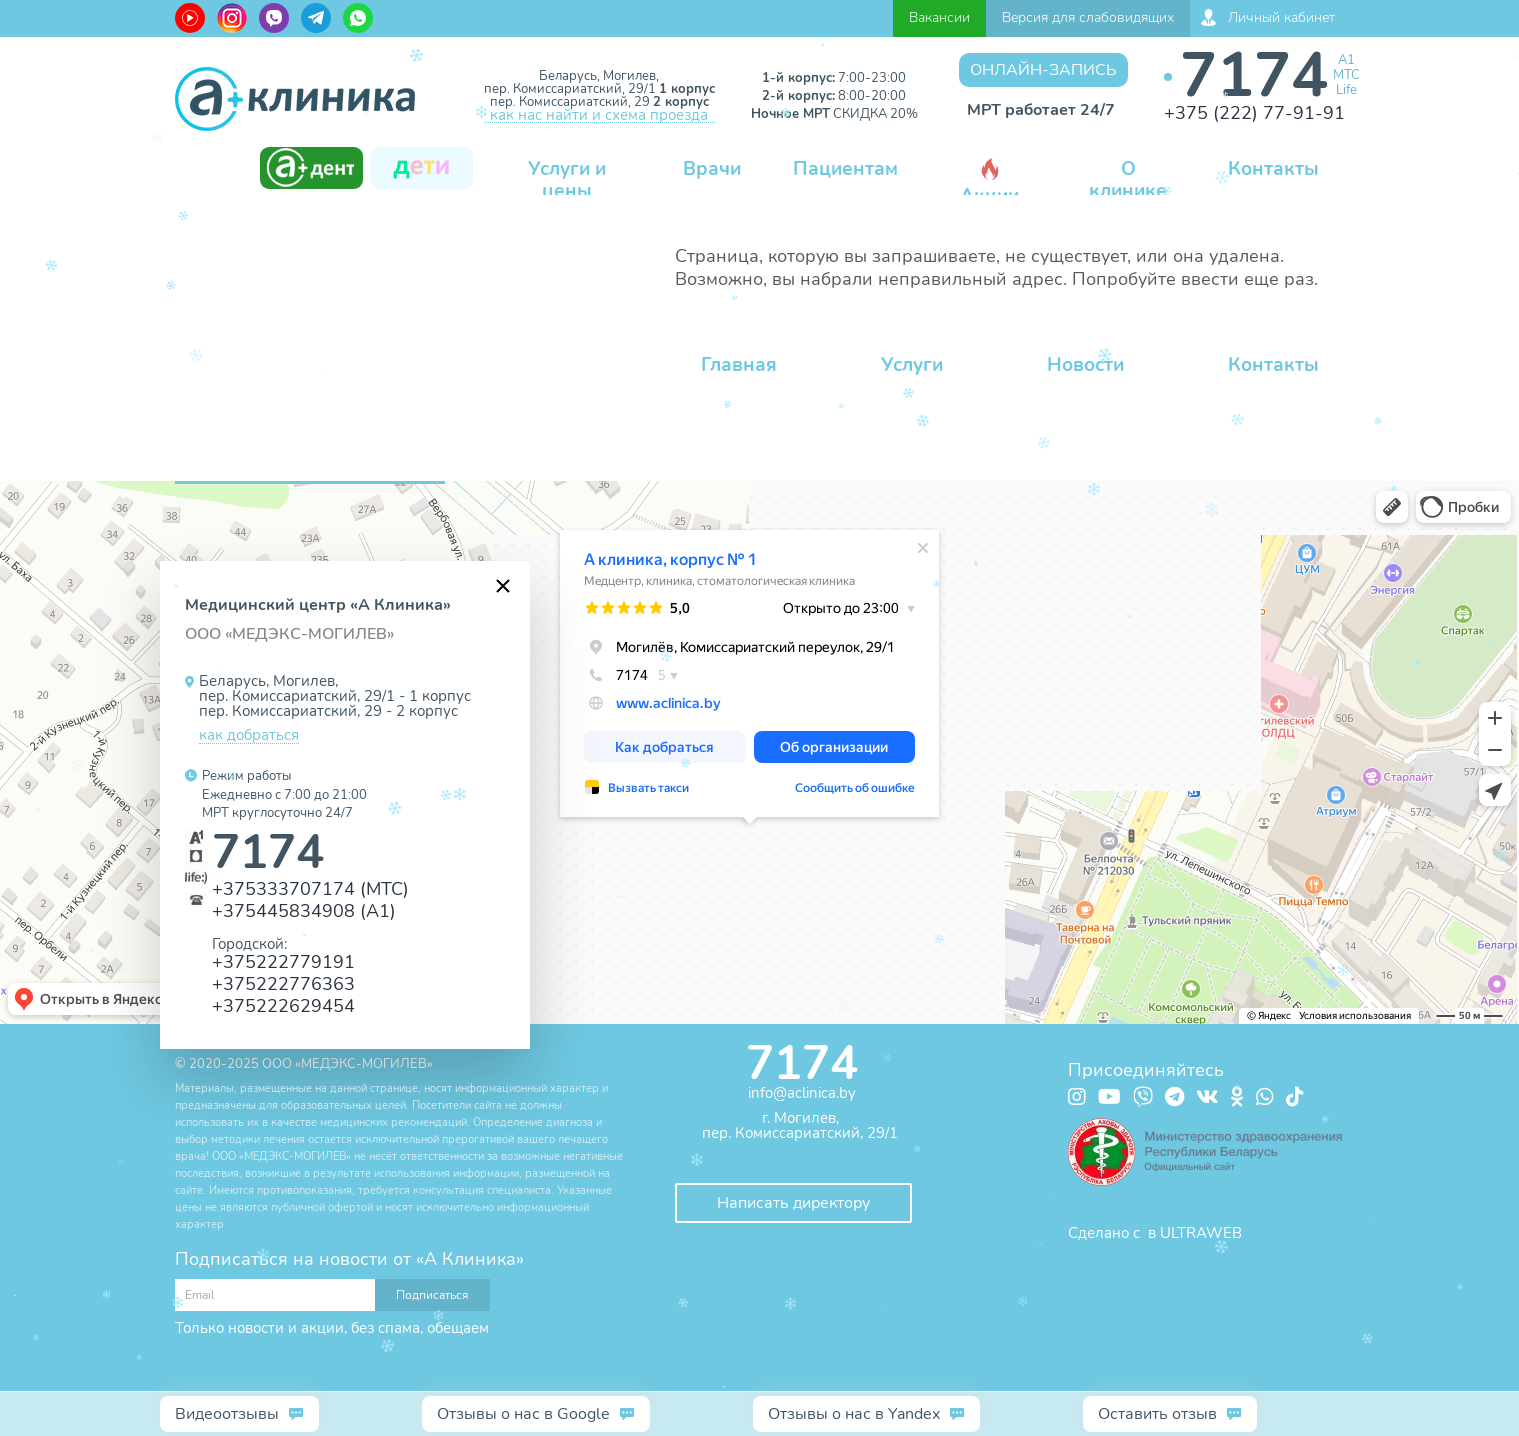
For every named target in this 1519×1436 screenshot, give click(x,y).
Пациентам (845, 169)
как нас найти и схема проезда (599, 116)
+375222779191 (283, 961)
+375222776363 (283, 983)
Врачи (712, 169)
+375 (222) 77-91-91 (1254, 113)
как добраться (249, 736)
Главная (739, 365)
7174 (1254, 75)
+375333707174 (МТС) (310, 888)
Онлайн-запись (1043, 70)
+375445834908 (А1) (304, 910)
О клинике (1128, 180)
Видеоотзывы (227, 1414)
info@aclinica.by (802, 1093)
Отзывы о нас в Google (523, 1414)
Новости (1085, 365)
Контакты (1273, 169)
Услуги (912, 365)
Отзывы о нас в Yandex (854, 1414)
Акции (989, 183)
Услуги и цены (567, 180)
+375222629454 (283, 1005)
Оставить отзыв (1157, 1414)
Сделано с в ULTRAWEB (1155, 1233)
